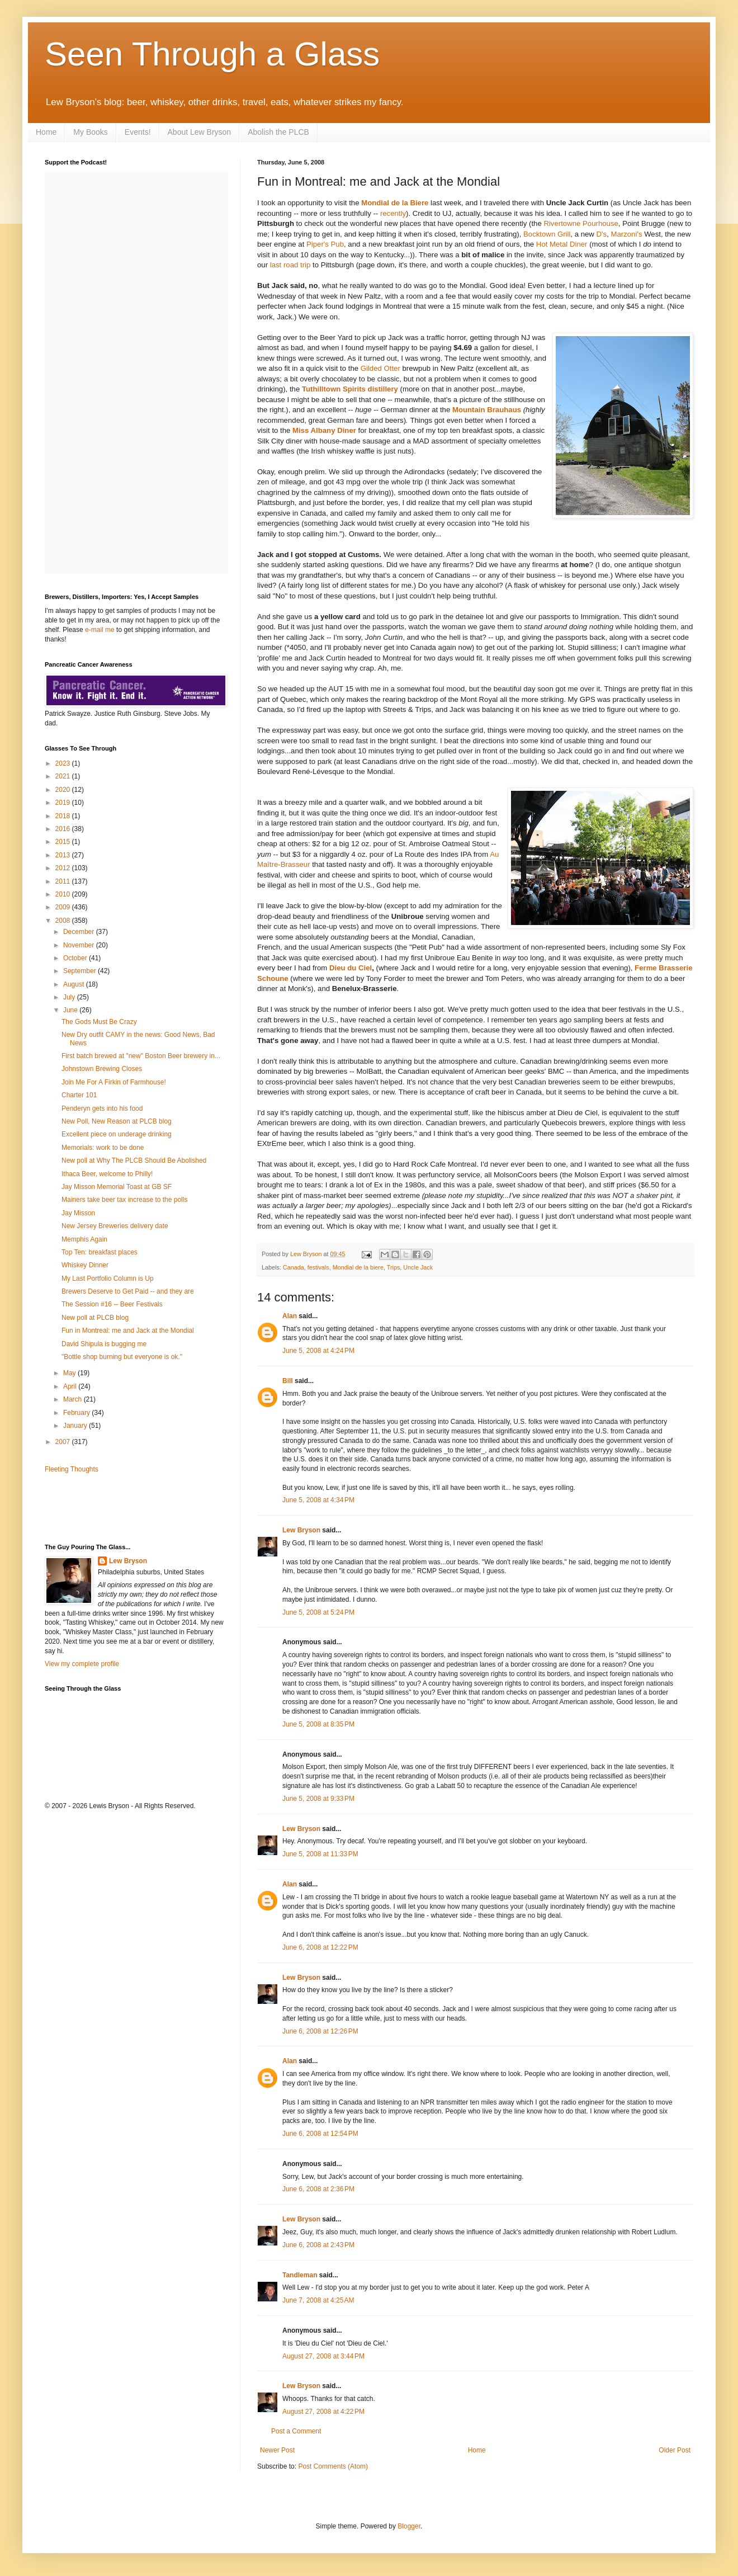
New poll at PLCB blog (95, 1318)
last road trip (290, 265)
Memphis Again (84, 1239)
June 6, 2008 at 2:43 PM (318, 2245)
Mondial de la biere (358, 1267)
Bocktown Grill (546, 234)
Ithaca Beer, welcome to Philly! (107, 1174)
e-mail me (100, 630)
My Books (90, 132)
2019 (63, 802)
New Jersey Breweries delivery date (115, 1226)
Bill (287, 1381)
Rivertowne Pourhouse (580, 223)
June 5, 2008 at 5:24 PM (318, 1612)
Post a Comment (296, 2431)
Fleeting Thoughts (71, 1469)
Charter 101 (79, 1095)
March (73, 1399)
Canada (293, 1267)
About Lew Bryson (199, 132)
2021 (63, 776)
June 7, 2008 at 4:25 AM (318, 2300)
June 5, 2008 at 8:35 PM (318, 1724)
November (79, 945)
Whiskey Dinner (85, 1265)
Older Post (674, 2450)
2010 (63, 894)
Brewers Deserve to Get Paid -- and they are (128, 1291)
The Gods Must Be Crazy (99, 1022)
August (74, 984)
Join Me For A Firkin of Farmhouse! (114, 1082)
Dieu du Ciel (350, 968)
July (70, 997)
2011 (63, 881)
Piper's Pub (325, 244)
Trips (393, 1267)
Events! (138, 132)
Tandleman (299, 2275)
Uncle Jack (418, 1267)
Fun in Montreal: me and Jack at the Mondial (128, 1330)
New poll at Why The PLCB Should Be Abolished (134, 1160)
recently (393, 213)
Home (46, 132)
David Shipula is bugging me (104, 1344)
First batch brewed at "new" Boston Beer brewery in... (141, 1056)
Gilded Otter (380, 368)
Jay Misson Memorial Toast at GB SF (117, 1187)
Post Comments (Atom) (333, 2466)
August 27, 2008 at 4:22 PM (323, 2411)
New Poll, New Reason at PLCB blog (117, 1121)
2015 (63, 842)
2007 (63, 1442)
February (77, 1413)
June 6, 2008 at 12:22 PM (320, 1947)
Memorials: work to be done (103, 1148)
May (70, 1373)
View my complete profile (82, 1664)
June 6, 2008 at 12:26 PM (320, 2031)
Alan (289, 1316)
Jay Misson (78, 1213)
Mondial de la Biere (394, 203)
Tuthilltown (322, 389)
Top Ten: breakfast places (100, 1252)
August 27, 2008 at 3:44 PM (323, 2356)
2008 (63, 920)
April (70, 1386)
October (76, 958)
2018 (63, 816)
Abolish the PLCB (278, 132)
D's (602, 234)
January (76, 1425)
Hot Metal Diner (562, 244)
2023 (63, 763)
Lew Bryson (301, 1530)
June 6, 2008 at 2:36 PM (318, 2189)
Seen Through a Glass (212, 54)
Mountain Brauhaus (486, 409)
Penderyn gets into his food (102, 1108)
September (80, 971)
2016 (63, 829)
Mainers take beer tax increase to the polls (124, 1200)
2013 (63, 855)
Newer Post (277, 2450)
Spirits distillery (370, 389)
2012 (63, 868)
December (79, 932)
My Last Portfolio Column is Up (108, 1278)
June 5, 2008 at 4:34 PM (318, 1500)
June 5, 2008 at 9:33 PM (318, 1799)
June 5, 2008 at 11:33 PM (320, 1854)
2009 (63, 907)
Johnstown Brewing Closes (102, 1069)
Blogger (409, 2526)
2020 (63, 790)
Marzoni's (626, 234)
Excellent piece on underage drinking (117, 1134)
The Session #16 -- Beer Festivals (112, 1304)
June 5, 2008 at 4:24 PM (318, 1351)
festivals (318, 1267)
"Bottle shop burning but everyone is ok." (122, 1357)
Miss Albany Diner (324, 430)
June (71, 1010)
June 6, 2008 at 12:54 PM (320, 2134)
